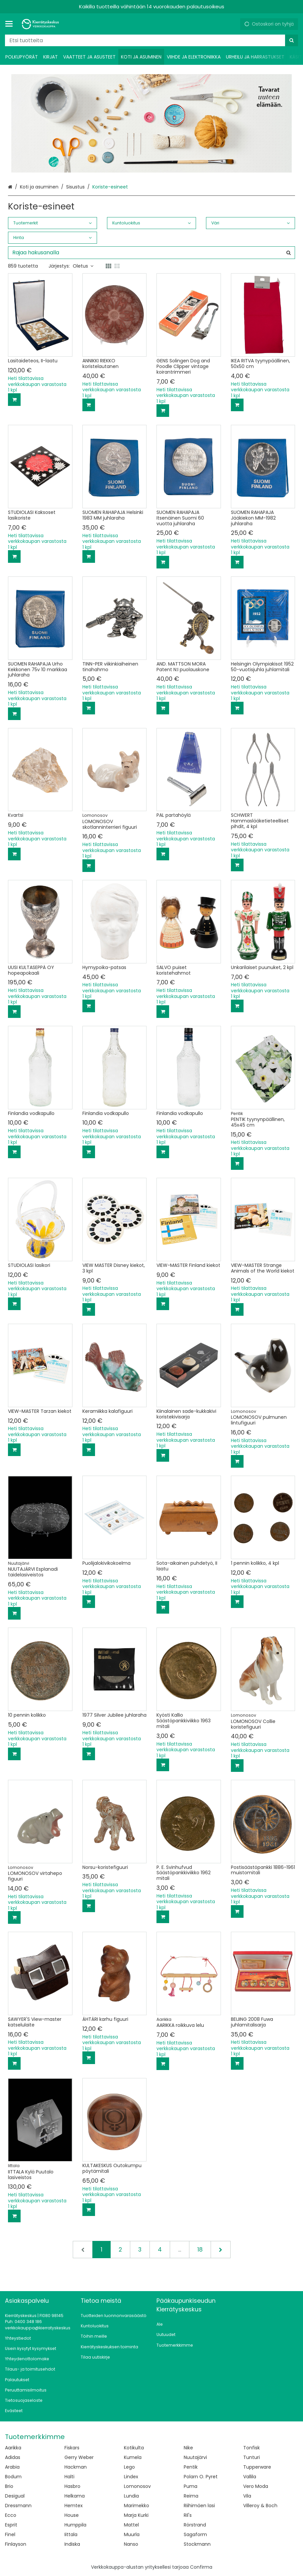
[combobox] (151, 40)
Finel (10, 2534)
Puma (190, 2486)
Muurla (132, 2534)
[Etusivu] (41, 24)
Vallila (249, 2476)
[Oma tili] (232, 24)
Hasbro (72, 2486)
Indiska (72, 2544)
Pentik (191, 2467)
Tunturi (251, 2457)
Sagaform (195, 2534)
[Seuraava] (221, 2249)
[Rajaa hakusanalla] (151, 252)
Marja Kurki (136, 2515)
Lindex (131, 2476)
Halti (69, 2476)
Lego (129, 2467)
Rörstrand (195, 2524)
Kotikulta (134, 2447)
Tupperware (257, 2467)
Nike (188, 2447)
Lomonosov (137, 2486)
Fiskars (71, 2447)
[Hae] (291, 40)
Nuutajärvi (195, 2457)
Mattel (131, 2524)
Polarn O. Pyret (201, 2476)
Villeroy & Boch (260, 2505)
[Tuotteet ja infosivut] (11, 24)
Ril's (188, 2515)
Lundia (131, 2496)
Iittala (70, 2534)
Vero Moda (255, 2486)
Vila (247, 2496)
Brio (9, 2486)
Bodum (13, 2476)
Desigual (15, 2496)
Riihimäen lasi (199, 2505)
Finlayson (15, 2544)
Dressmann (18, 2505)
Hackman (75, 2467)
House (71, 2515)
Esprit (11, 2524)
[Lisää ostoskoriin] (14, 399)
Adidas (12, 2457)
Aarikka (13, 2447)
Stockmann (197, 2544)
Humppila (75, 2524)
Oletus (83, 266)
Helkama (74, 2496)
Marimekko (136, 2505)
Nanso (131, 2544)
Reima (191, 2496)
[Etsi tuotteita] (151, 40)
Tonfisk (251, 2447)
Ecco (10, 2515)
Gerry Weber (79, 2457)
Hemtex (73, 2505)
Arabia (12, 2467)
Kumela (133, 2457)
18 (200, 2250)
